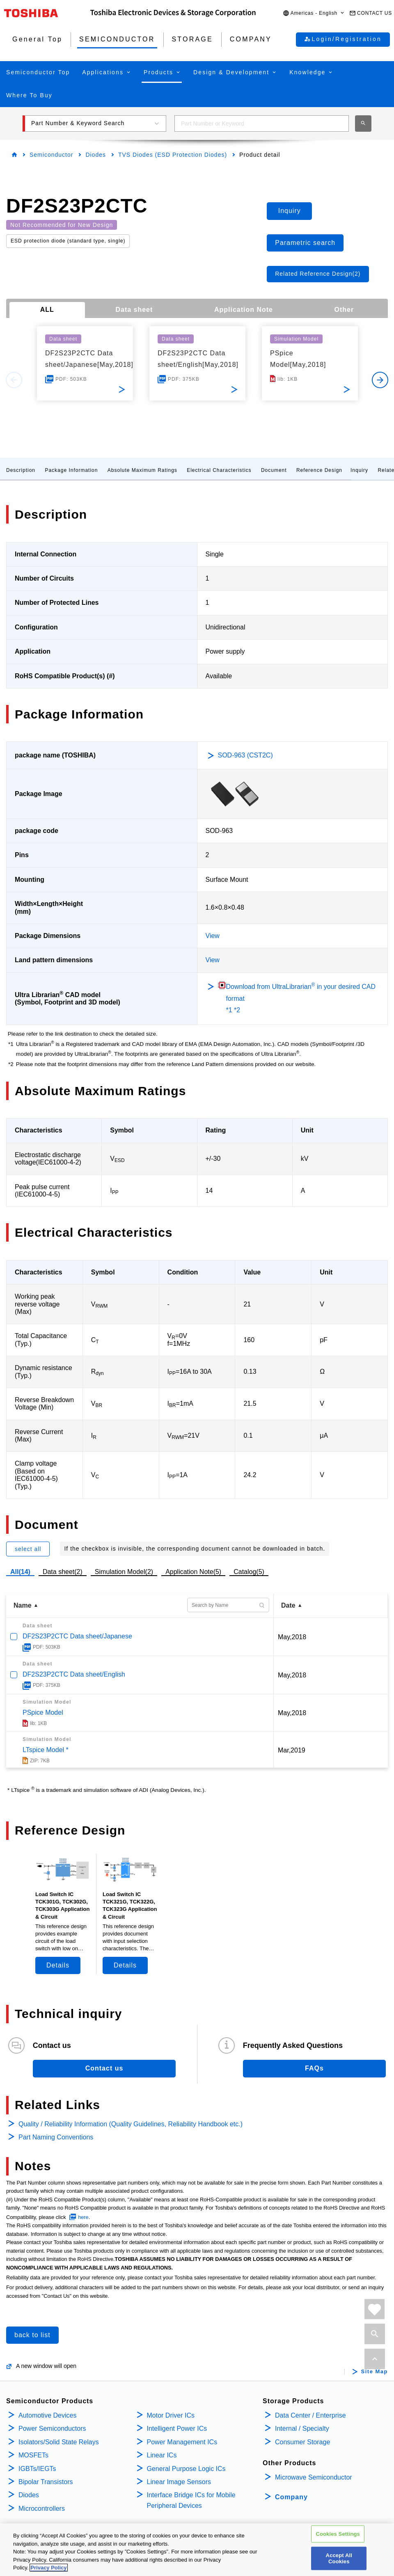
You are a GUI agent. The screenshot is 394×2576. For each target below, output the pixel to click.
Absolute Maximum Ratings (142, 470)
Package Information (71, 470)
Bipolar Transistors (45, 2481)
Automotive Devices (47, 2415)
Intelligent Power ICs (177, 2428)
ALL (47, 309)
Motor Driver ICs (171, 2415)
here (83, 2217)
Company (291, 2497)
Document (274, 470)
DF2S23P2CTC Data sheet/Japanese (77, 1636)
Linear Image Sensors (179, 2481)
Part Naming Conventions (55, 2137)
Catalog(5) (249, 1571)
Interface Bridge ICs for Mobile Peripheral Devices (191, 2500)
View (213, 935)
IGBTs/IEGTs (37, 2468)
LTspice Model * (46, 1749)
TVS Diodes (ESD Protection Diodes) (172, 154)
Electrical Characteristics (219, 470)
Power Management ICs (182, 2442)
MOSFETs (33, 2455)
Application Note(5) (193, 1571)
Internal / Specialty (302, 2428)
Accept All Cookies (339, 2558)
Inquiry (359, 470)
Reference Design (319, 470)
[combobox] (261, 123)
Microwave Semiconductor (313, 2477)
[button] (314, 13)
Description (20, 470)
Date (288, 1605)
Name (23, 1605)
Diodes (95, 154)
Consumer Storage (302, 2442)
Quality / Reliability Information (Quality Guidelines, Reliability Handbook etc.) (130, 2124)
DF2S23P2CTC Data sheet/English (74, 1674)
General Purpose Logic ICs (186, 2468)
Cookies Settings (338, 2534)
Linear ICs (162, 2455)
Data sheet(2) (62, 1571)
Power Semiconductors (52, 2428)
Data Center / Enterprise (310, 2415)
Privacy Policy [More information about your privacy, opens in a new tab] (48, 2568)
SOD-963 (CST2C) (245, 755)
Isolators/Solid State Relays (58, 2442)
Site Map (374, 2372)
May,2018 (292, 1636)
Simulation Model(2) (124, 1571)
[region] (197, 2549)
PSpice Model (43, 1712)
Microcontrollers (41, 2508)
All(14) (20, 1571)
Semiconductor (51, 154)
